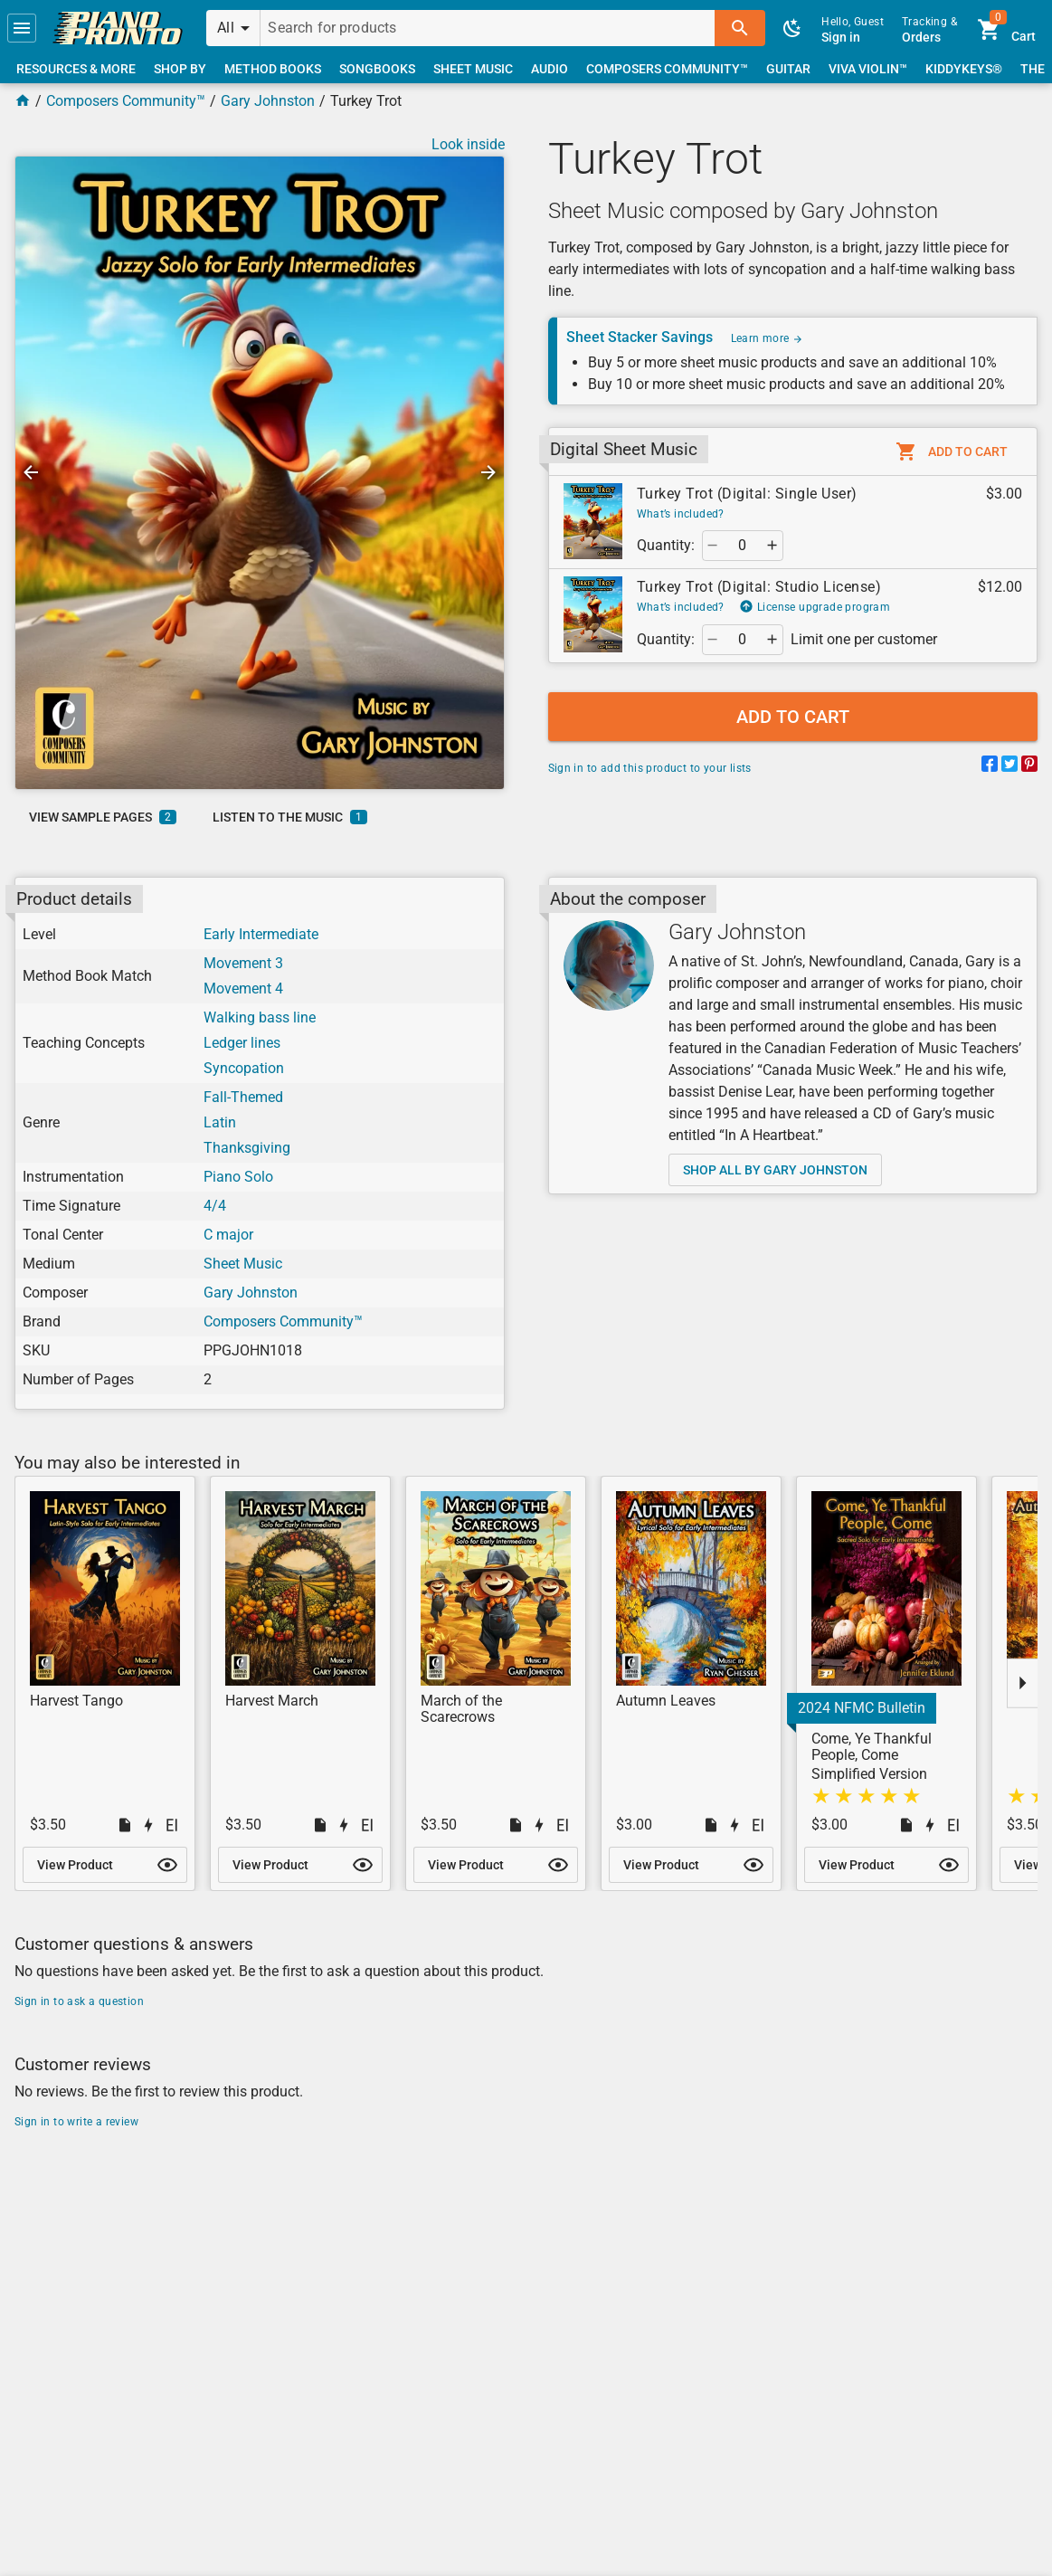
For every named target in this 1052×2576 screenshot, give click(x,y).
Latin (220, 1122)
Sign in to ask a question (79, 2001)
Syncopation (244, 1068)
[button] (21, 28)
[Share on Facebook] (989, 767)
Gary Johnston (268, 100)
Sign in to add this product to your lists (650, 768)
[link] (117, 28)
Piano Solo (238, 1176)
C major (228, 1234)
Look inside (468, 144)
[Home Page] (22, 100)
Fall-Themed (243, 1097)
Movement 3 (243, 963)
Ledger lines (242, 1042)
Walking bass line (260, 1017)
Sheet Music (243, 1263)
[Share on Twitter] (1009, 767)
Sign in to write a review (76, 2121)
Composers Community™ (125, 100)
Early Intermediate (261, 934)
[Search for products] (488, 28)
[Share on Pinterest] (1029, 767)
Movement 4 (243, 988)
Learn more (767, 338)
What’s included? (681, 514)
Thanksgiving (247, 1147)
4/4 (215, 1205)
